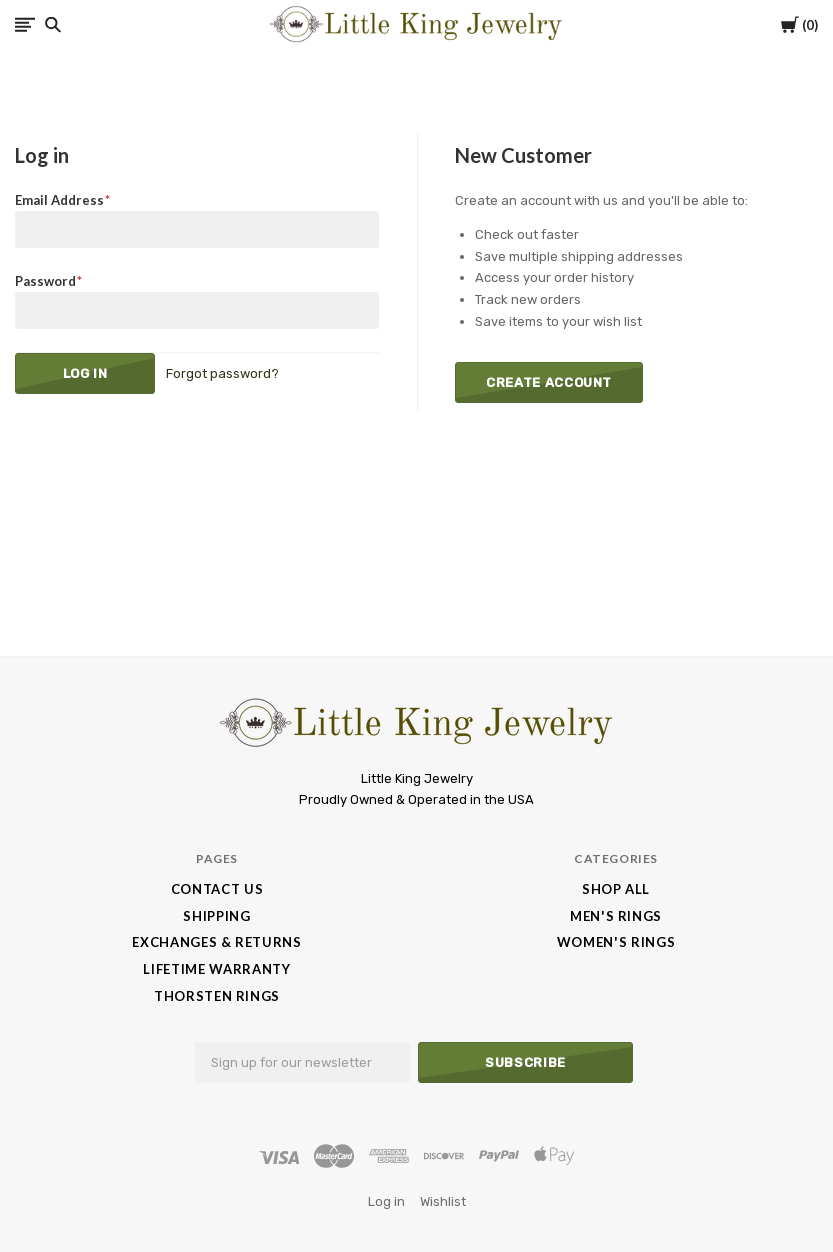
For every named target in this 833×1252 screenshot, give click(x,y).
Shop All (616, 889)
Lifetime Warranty (216, 969)
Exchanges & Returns (216, 942)
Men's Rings (616, 916)
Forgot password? (222, 373)
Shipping (216, 916)
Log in (386, 1201)
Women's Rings (616, 942)
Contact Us (217, 889)
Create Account (549, 382)
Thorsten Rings (217, 996)
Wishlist (443, 1201)
